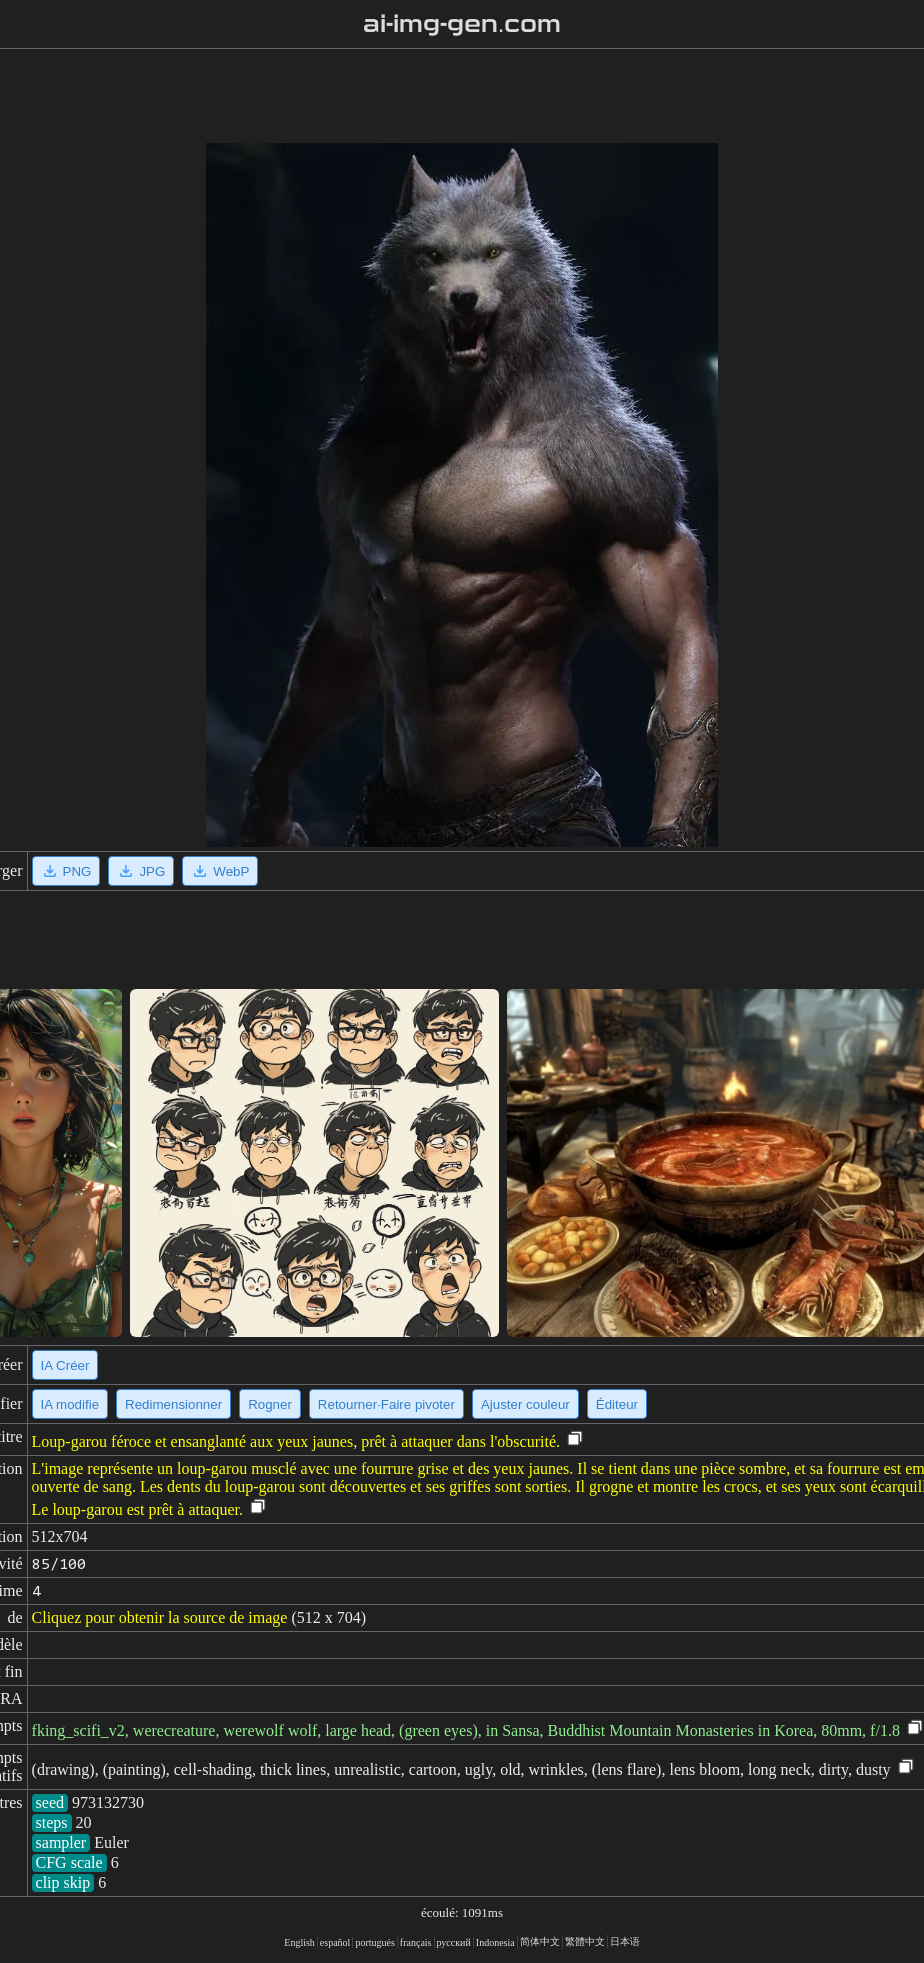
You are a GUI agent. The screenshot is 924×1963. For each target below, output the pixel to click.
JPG (141, 871)
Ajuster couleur (525, 1404)
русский (454, 1942)
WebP (220, 871)
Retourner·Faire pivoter (386, 1404)
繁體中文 (585, 1941)
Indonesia (495, 1942)
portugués (374, 1942)
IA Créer (65, 1365)
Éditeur (617, 1404)
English (299, 1942)
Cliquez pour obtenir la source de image (160, 1617)
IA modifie (70, 1404)
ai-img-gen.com (462, 24)
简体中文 (540, 1941)
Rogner (270, 1404)
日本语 (625, 1941)
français (416, 1942)
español (335, 1942)
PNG (66, 871)
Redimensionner (173, 1404)
